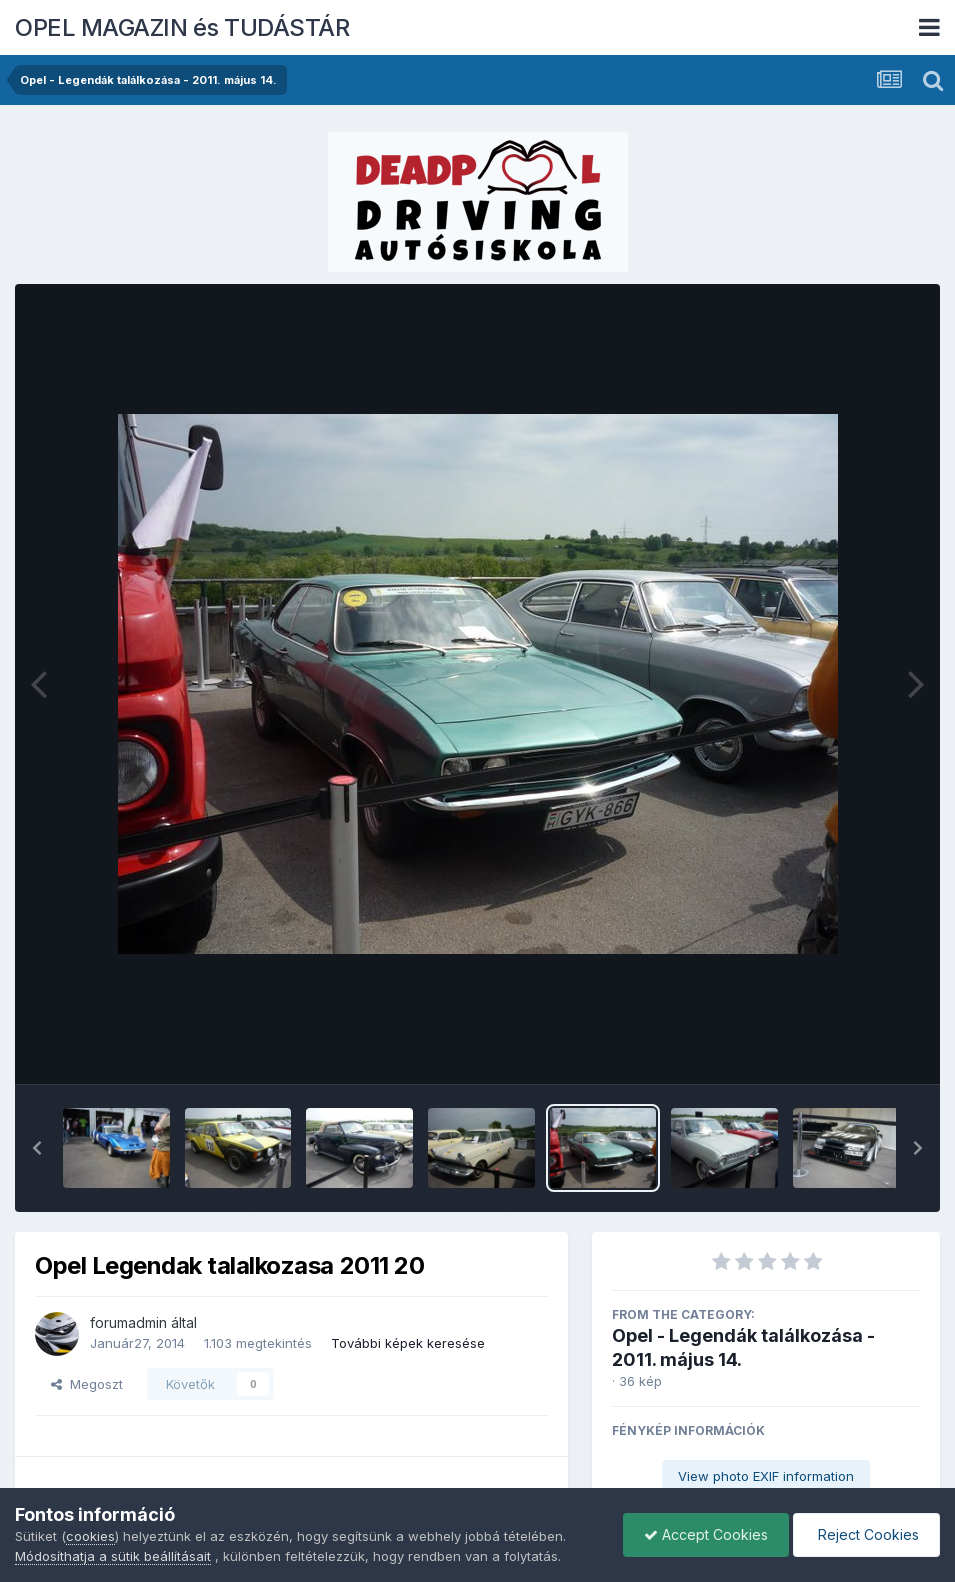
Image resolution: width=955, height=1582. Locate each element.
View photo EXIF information (766, 1476)
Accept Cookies (706, 1534)
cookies (90, 1536)
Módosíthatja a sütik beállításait (113, 1556)
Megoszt (87, 1384)
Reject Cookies (866, 1534)
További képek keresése (408, 1343)
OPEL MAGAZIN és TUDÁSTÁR (182, 27)
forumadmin (128, 1322)
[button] (37, 1148)
